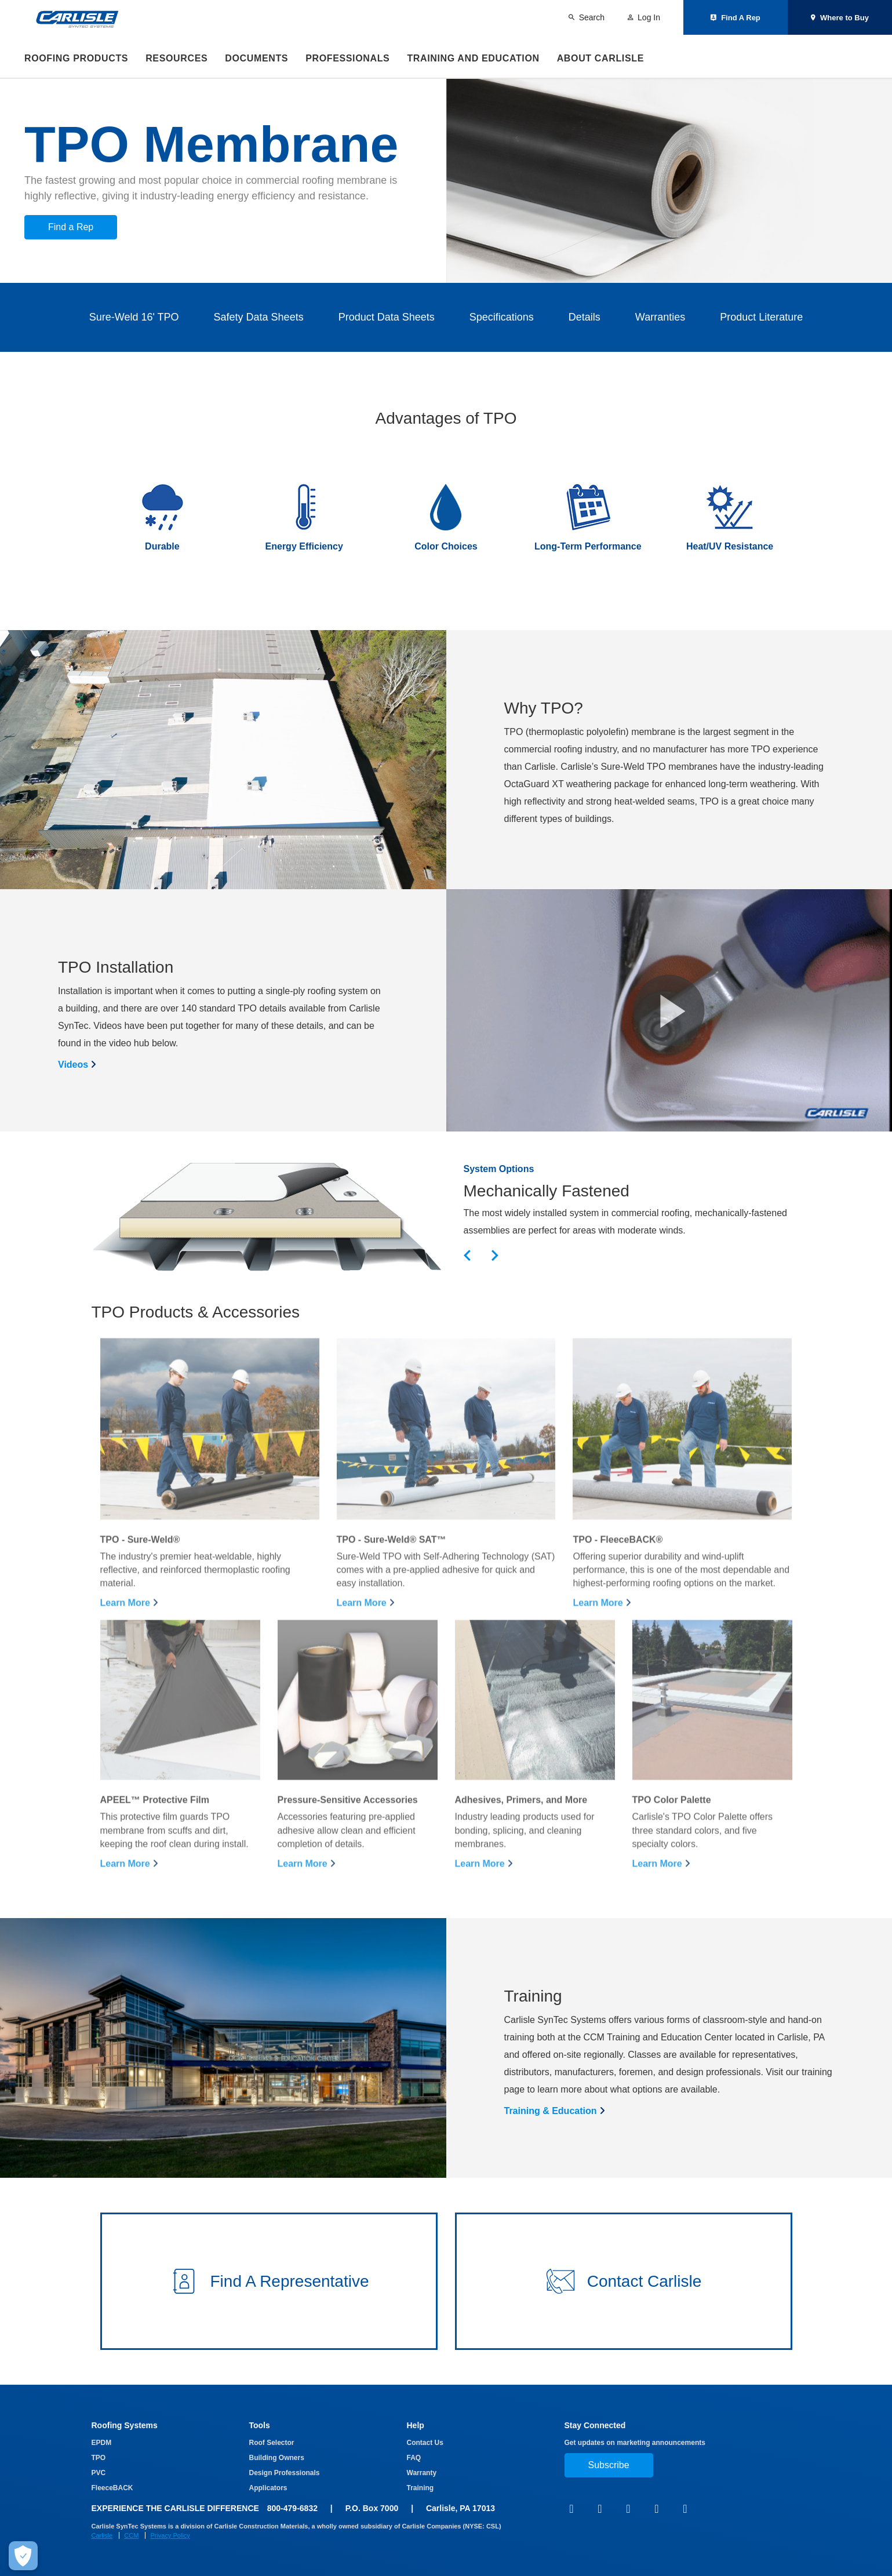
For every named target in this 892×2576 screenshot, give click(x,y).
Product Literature (761, 317)
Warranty (422, 2473)
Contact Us (425, 2443)
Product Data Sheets (386, 317)
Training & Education (550, 2111)
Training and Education (473, 58)
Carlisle (102, 2535)
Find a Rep (70, 227)
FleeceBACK (112, 2488)
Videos (73, 1064)
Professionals (347, 58)
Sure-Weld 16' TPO (134, 317)
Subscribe (608, 2465)
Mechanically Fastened (546, 1191)
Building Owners (276, 2458)
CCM (131, 2535)
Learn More (125, 1637)
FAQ (414, 2458)
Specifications (501, 317)
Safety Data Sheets (259, 317)
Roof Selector (271, 2443)
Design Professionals (284, 2473)
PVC (99, 2473)
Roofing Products (76, 58)
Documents (256, 58)
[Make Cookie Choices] (17, 2555)
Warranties (660, 317)
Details (584, 317)
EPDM (102, 2443)
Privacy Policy (170, 2535)
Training (420, 2488)
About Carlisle (600, 58)
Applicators (268, 2488)
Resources (176, 58)
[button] (669, 1010)
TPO (99, 2458)
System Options (499, 1169)
